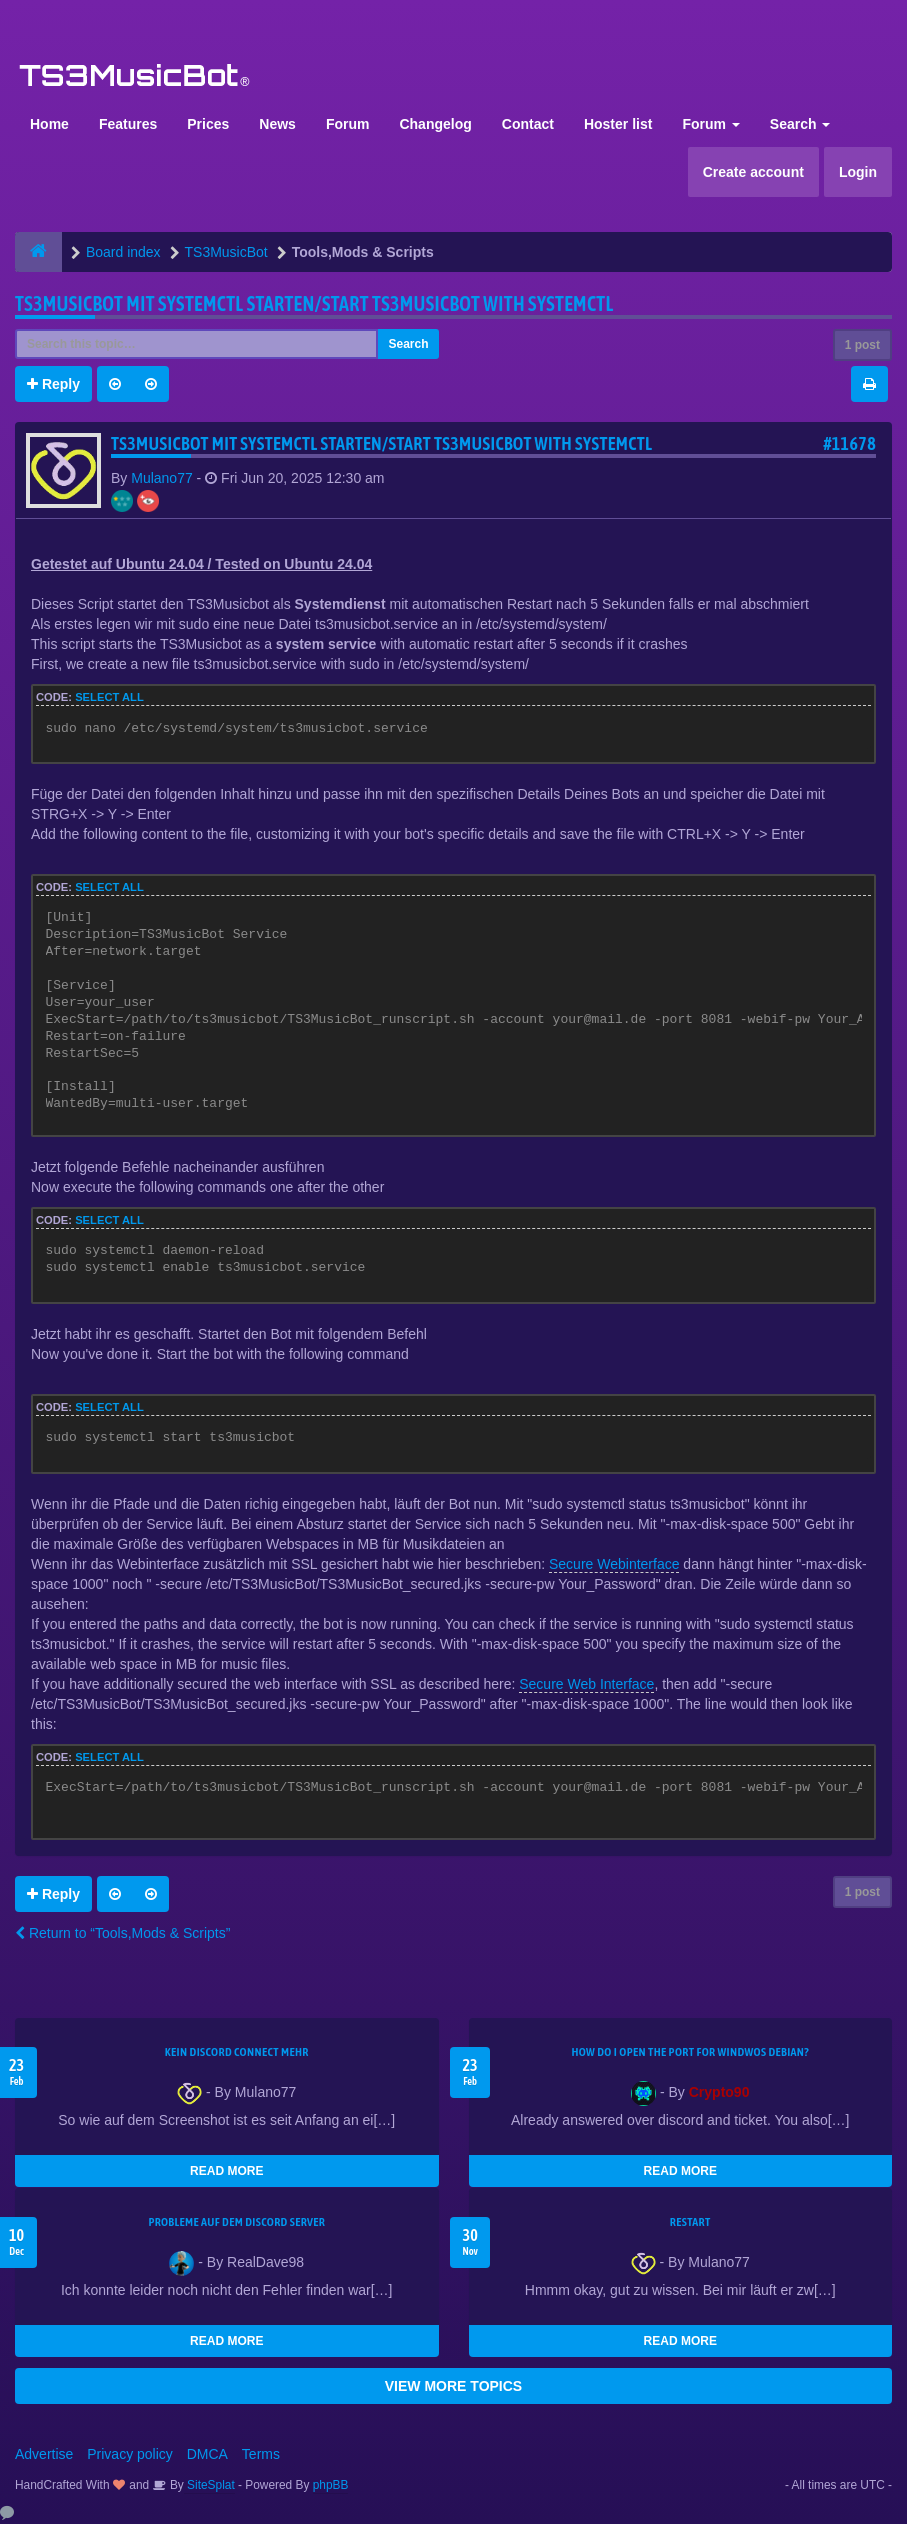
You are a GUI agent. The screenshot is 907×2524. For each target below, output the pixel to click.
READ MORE (226, 2171)
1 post (862, 345)
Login (858, 172)
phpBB (331, 2485)
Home (49, 124)
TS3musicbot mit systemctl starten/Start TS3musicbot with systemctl (314, 303)
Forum (348, 124)
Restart (690, 2222)
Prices (208, 124)
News (277, 124)
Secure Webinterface (614, 1564)
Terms (261, 2454)
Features (128, 124)
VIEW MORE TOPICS (453, 2386)
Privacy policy (130, 2454)
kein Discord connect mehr (237, 2052)
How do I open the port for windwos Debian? (690, 2052)
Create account (753, 172)
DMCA (207, 2454)
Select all (109, 697)
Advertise (44, 2454)
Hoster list (618, 124)
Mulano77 (162, 478)
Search (800, 124)
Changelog (435, 124)
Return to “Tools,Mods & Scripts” (122, 1933)
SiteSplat (209, 2485)
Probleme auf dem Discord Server (236, 2222)
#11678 (849, 443)
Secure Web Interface (586, 1684)
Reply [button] (53, 384)
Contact (528, 124)
